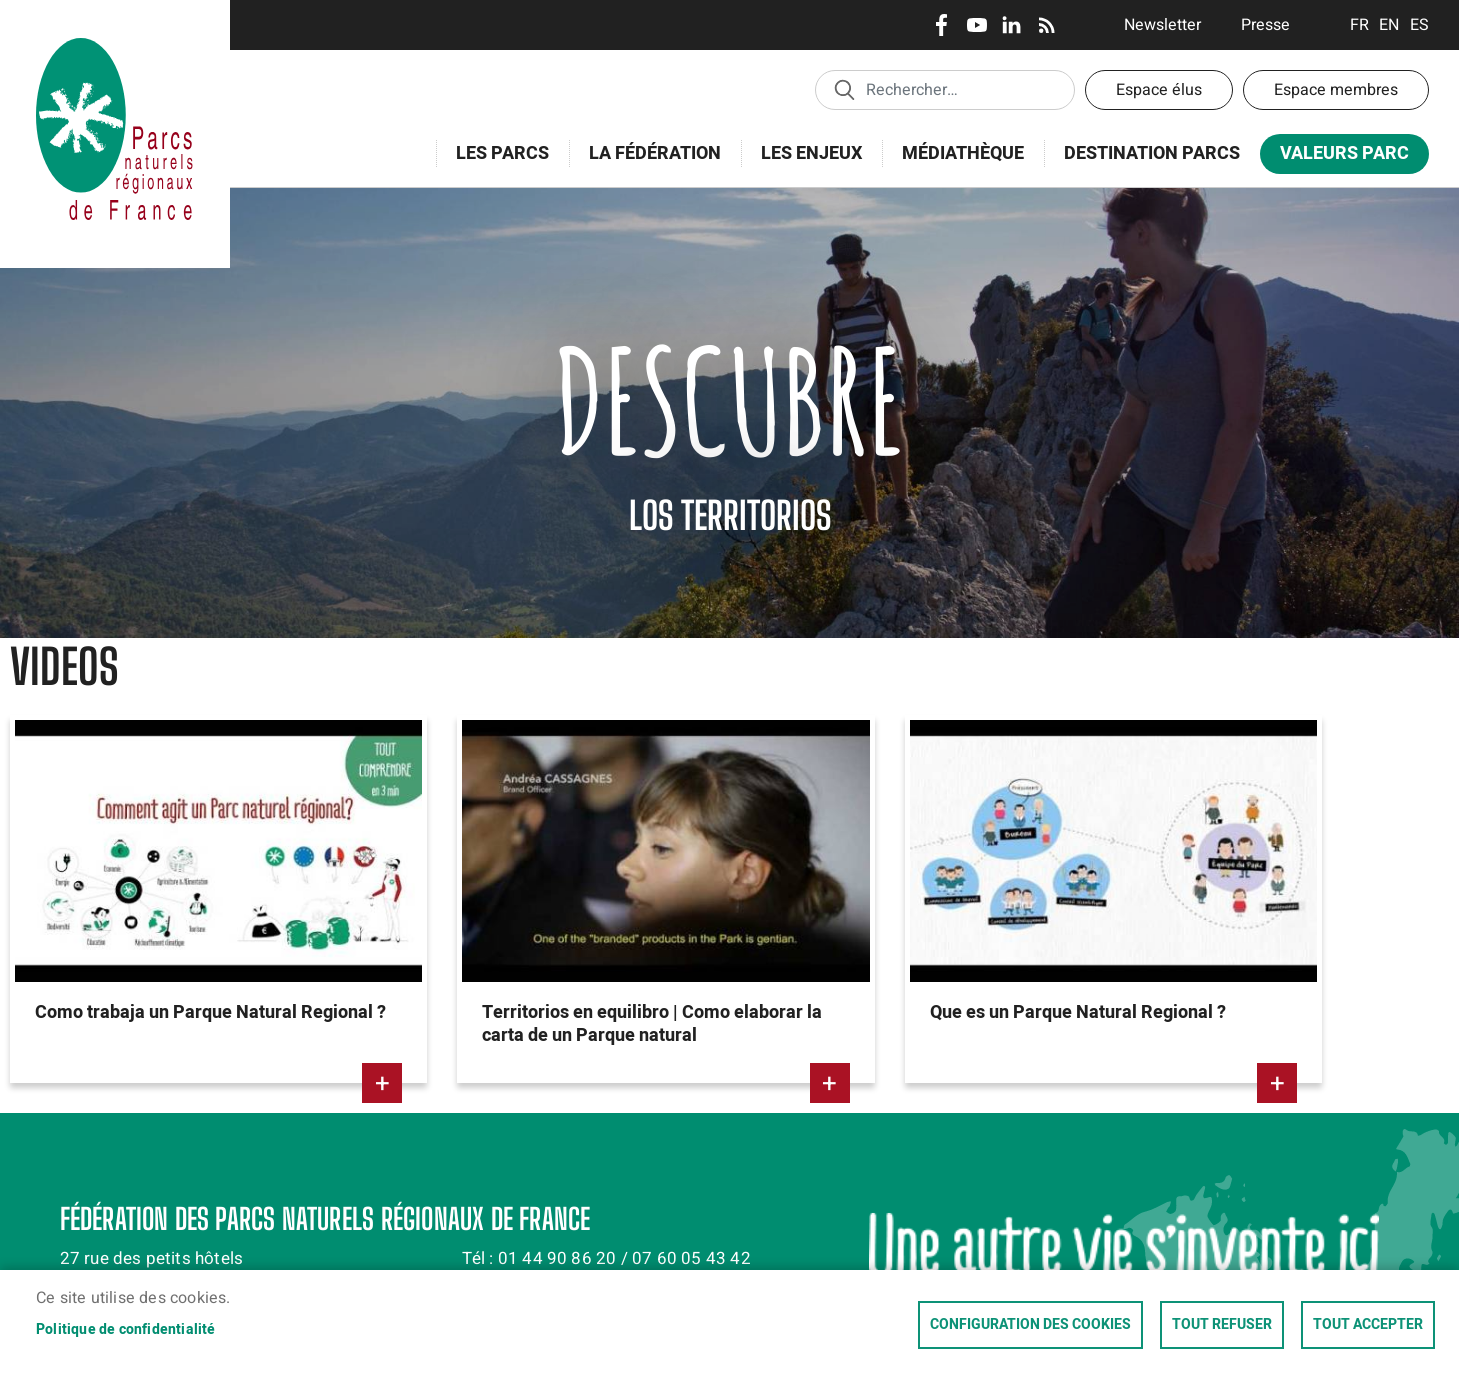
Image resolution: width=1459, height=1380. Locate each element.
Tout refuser (1222, 1325)
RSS (1046, 25)
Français (1359, 25)
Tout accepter (1368, 1325)
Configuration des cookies (1030, 1325)
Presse (1265, 25)
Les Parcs (496, 164)
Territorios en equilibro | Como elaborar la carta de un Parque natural (652, 1024)
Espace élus (1159, 90)
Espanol (1419, 25)
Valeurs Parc (1338, 157)
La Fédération (648, 164)
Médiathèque (963, 153)
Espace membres (1336, 90)
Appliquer (844, 89)
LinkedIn (1011, 25)
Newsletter (1162, 25)
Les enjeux (805, 164)
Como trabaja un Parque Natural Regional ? (210, 1012)
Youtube (976, 25)
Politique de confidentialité (126, 1330)
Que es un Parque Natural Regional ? (1078, 1012)
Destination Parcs (1152, 153)
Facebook (941, 25)
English (1389, 25)
